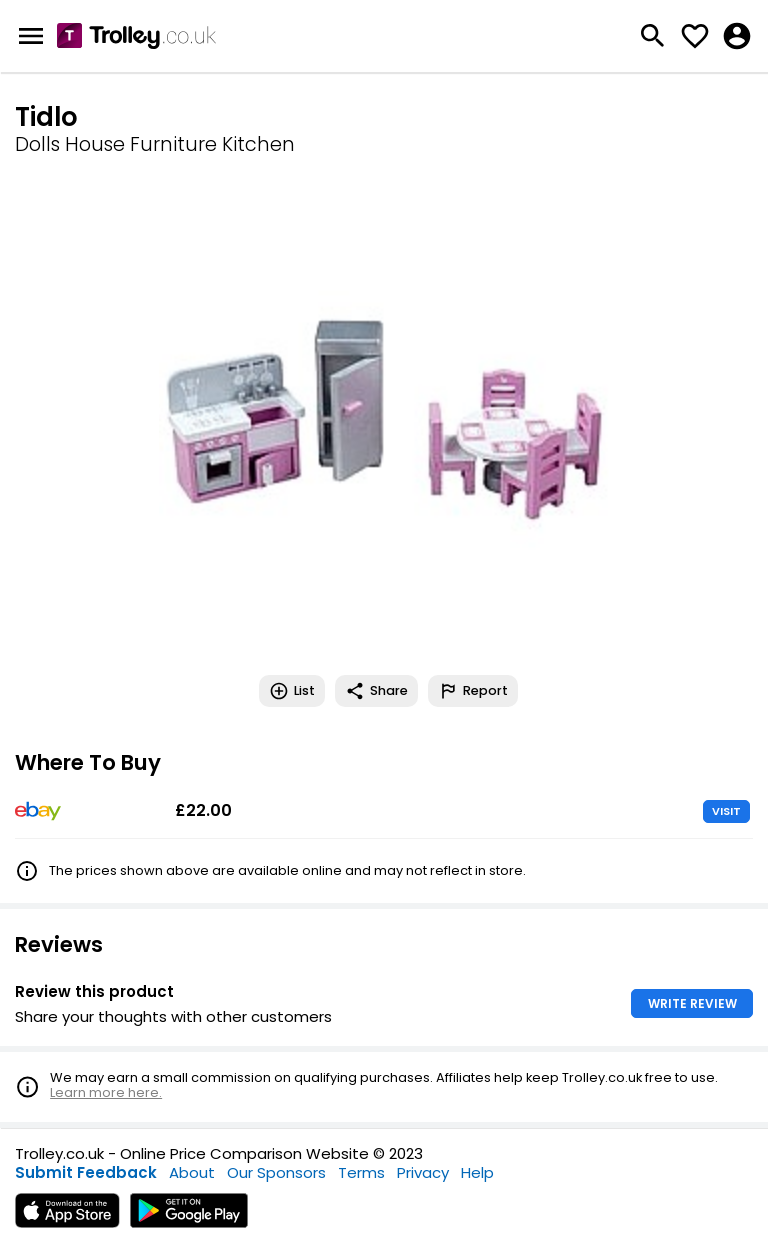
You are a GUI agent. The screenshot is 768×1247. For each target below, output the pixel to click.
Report (473, 691)
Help (477, 1172)
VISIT (726, 811)
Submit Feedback (86, 1172)
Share (376, 691)
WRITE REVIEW (692, 1003)
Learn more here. (106, 1092)
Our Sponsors (276, 1172)
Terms (361, 1172)
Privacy (423, 1172)
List (292, 691)
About (192, 1172)
